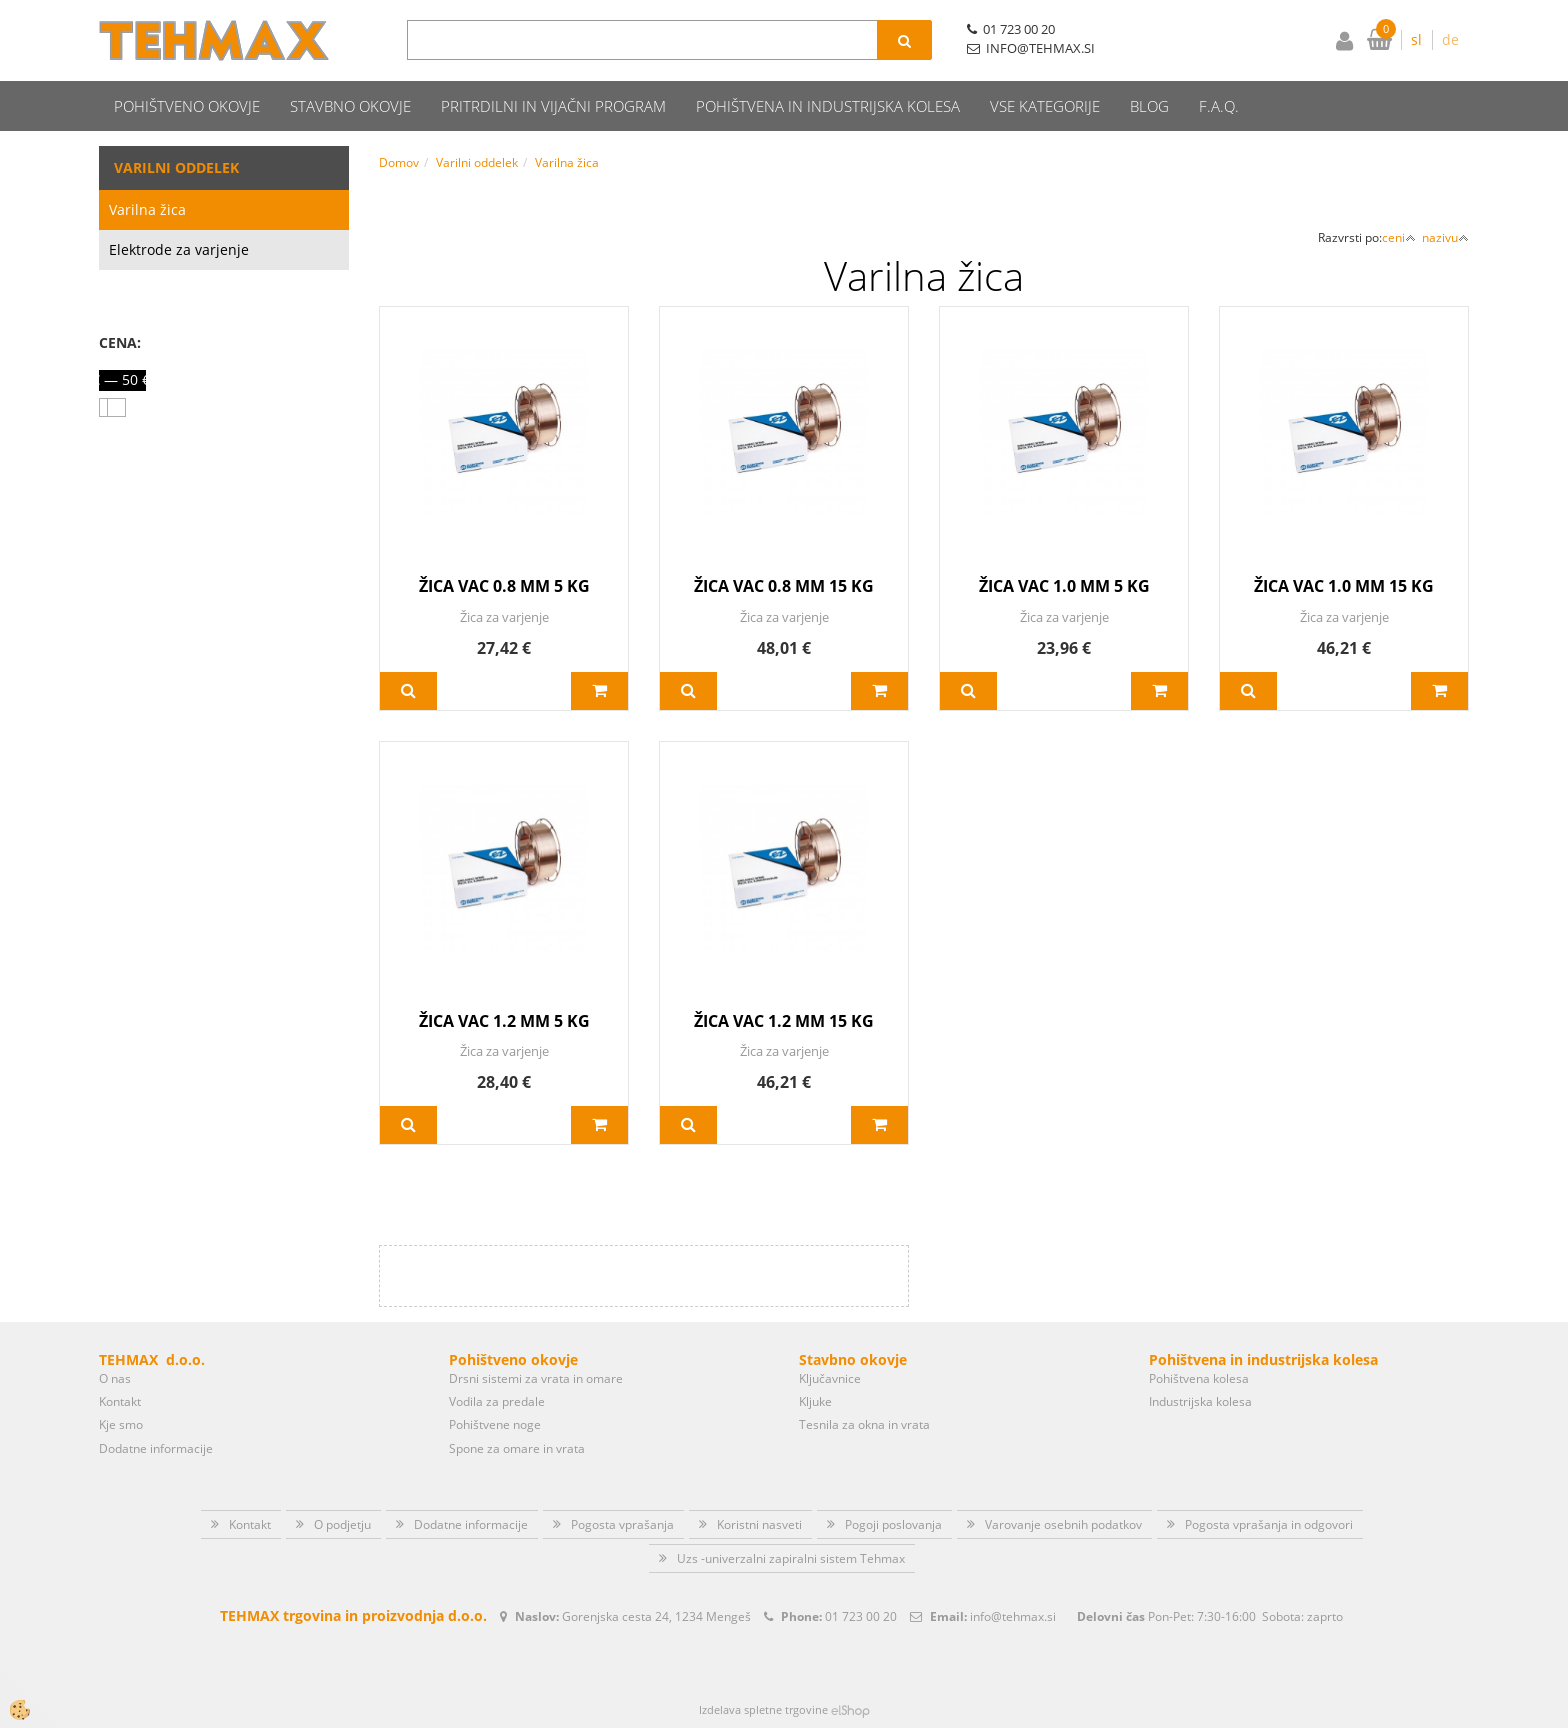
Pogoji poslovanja (893, 1524)
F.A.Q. (1219, 106)
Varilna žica (147, 209)
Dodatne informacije (156, 1448)
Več (408, 691)
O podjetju (342, 1524)
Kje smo (121, 1424)
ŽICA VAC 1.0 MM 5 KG (1064, 586)
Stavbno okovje (350, 106)
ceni (1399, 237)
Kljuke (815, 1401)
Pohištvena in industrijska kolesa (828, 106)
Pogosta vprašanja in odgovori (1269, 1524)
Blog (1149, 106)
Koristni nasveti (759, 1524)
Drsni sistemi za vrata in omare (536, 1378)
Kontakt (120, 1401)
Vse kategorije (1045, 106)
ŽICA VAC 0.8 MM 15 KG (784, 586)
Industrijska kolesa (1200, 1401)
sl (1416, 39)
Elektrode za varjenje (179, 249)
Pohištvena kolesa (1199, 1378)
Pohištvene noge (495, 1424)
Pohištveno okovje (187, 106)
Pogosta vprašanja (622, 1524)
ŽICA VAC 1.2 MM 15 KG (784, 1021)
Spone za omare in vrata (517, 1448)
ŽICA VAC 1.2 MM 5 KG (504, 1021)
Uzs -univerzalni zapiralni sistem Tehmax (791, 1558)
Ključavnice (830, 1378)
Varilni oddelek (477, 162)
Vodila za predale (497, 1401)
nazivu (1445, 237)
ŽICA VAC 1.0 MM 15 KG (1344, 586)
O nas (115, 1378)
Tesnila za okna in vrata (864, 1424)
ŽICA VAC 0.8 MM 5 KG (504, 586)
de (1450, 39)
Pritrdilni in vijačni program (553, 106)
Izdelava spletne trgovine (763, 1709)
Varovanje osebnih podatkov (1063, 1524)
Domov (399, 162)
